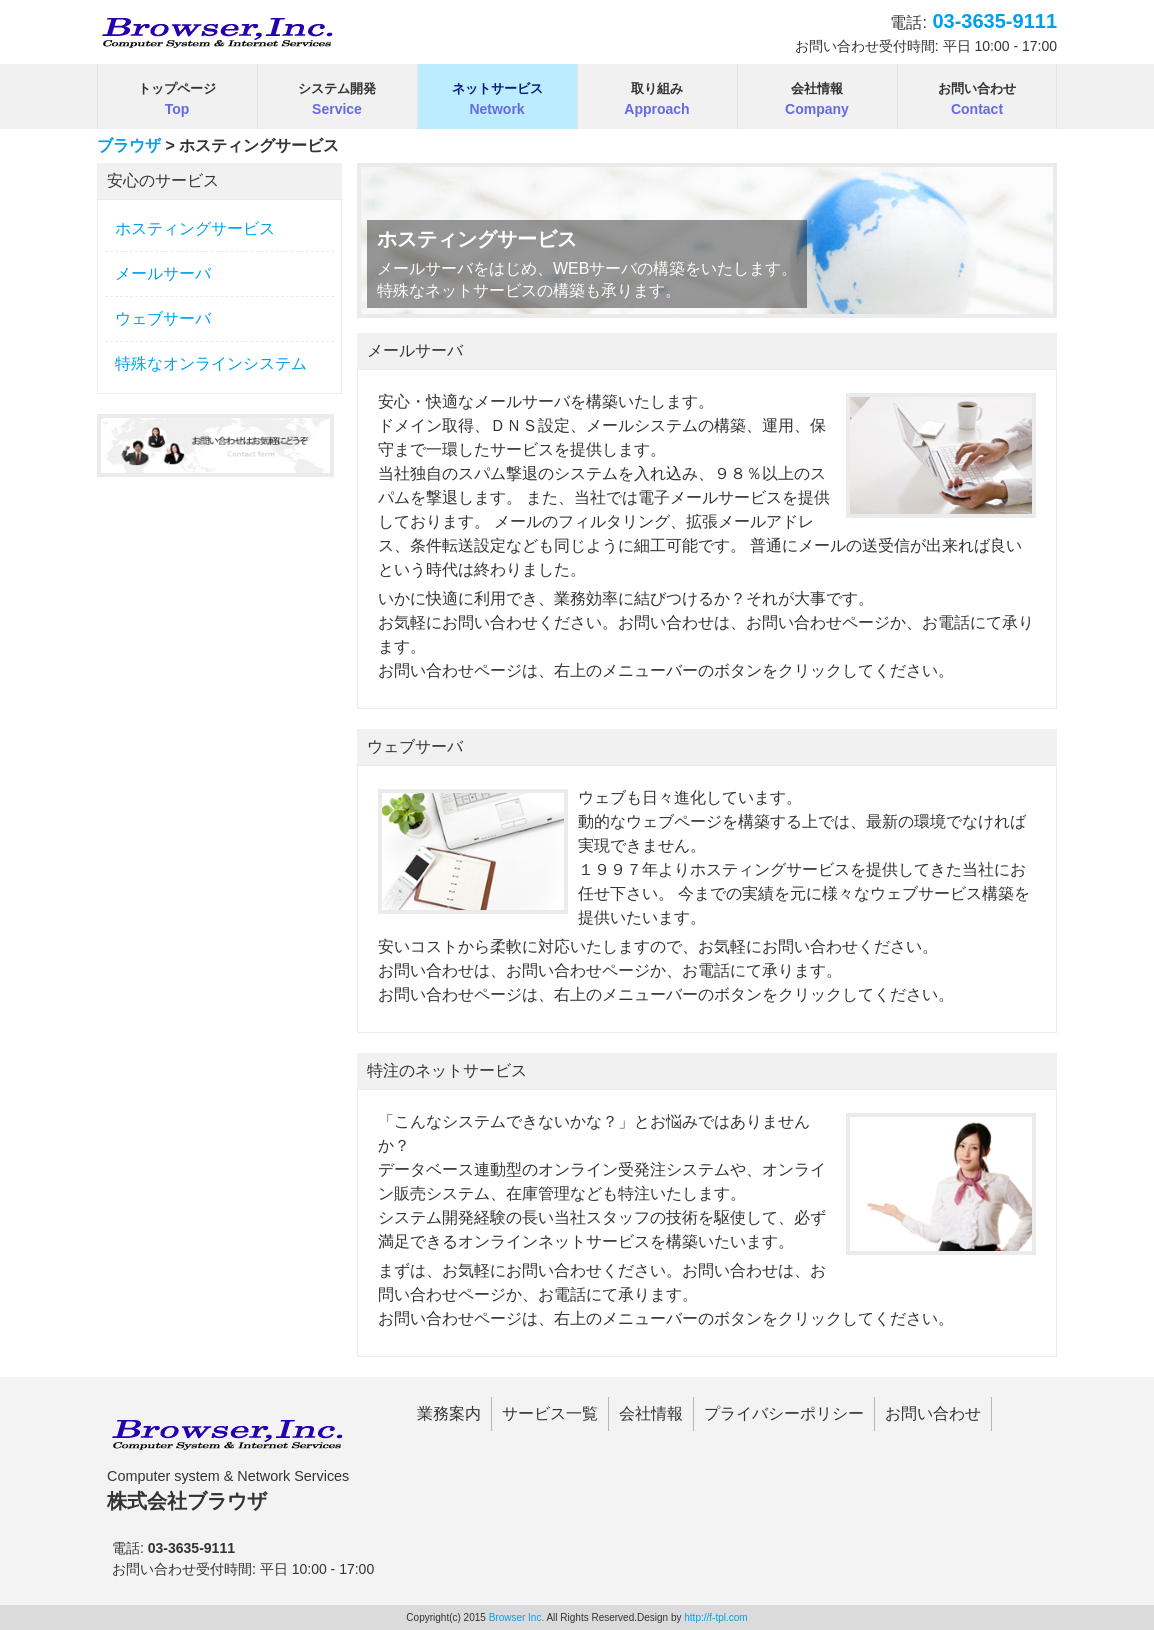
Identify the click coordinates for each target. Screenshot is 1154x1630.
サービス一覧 (550, 1413)
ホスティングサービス (195, 228)
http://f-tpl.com (715, 1617)
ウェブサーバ (163, 318)
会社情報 (651, 1413)
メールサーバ (163, 273)
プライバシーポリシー (784, 1413)
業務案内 (449, 1413)
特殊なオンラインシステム (211, 363)
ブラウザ (129, 145)
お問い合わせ (933, 1413)
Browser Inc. (517, 1617)
